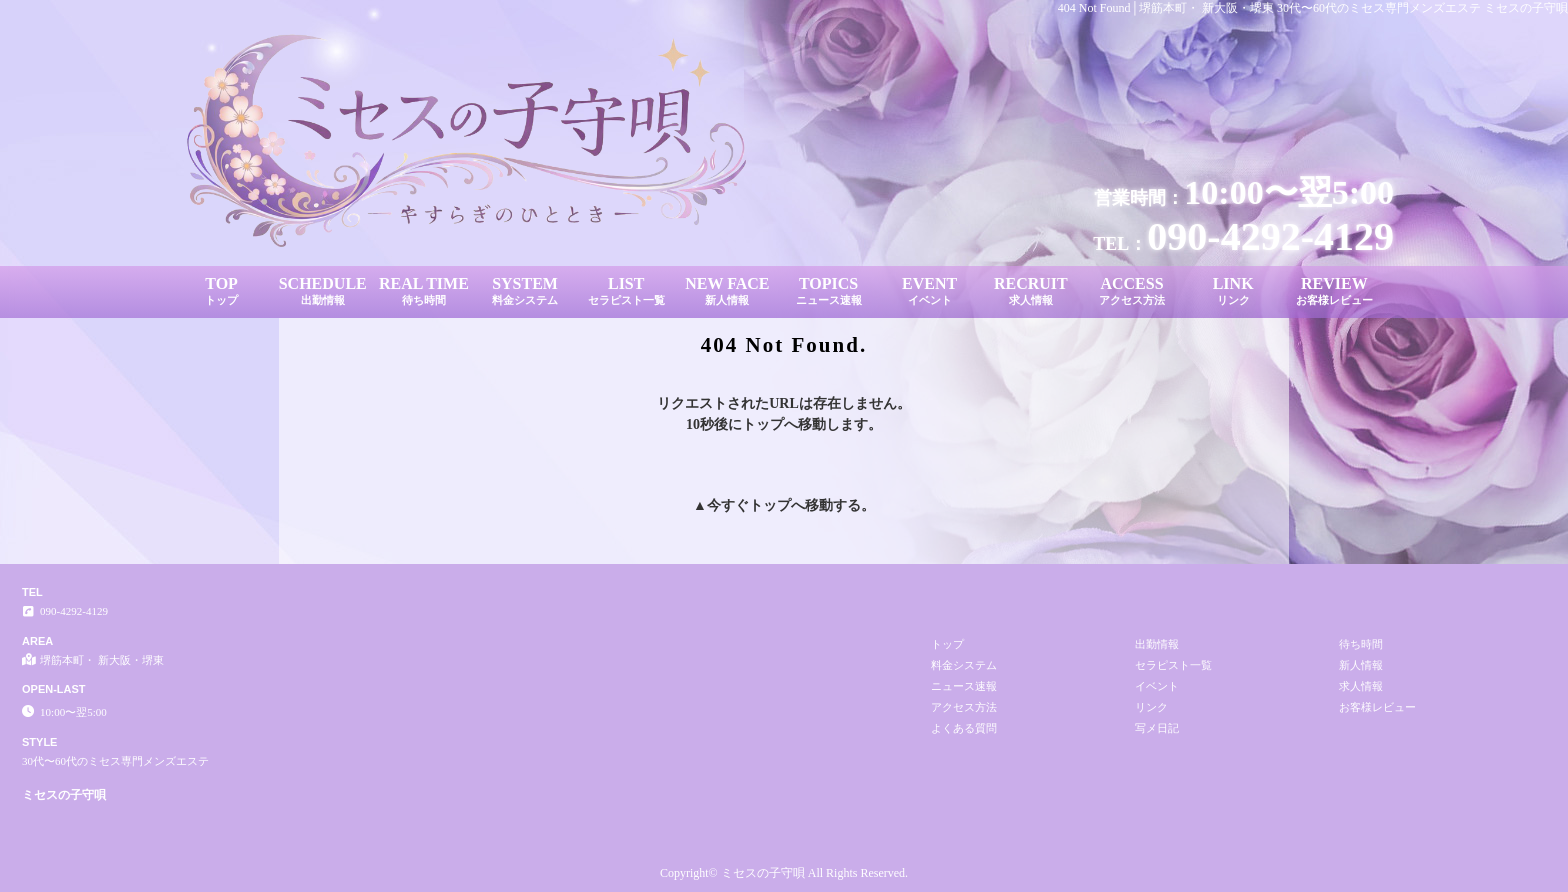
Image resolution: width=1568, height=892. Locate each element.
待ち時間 (1361, 644)
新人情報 (1361, 665)
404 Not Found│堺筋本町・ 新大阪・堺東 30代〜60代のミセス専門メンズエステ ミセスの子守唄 (1313, 8)
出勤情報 (1157, 644)
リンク (1151, 707)
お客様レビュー (1377, 707)
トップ (770, 505)
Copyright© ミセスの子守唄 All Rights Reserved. (784, 873)
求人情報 (1361, 686)
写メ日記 (1157, 728)
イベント (1157, 686)
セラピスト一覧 (1173, 665)
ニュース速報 (964, 686)
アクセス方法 (964, 707)
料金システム (964, 665)
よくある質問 (964, 728)
